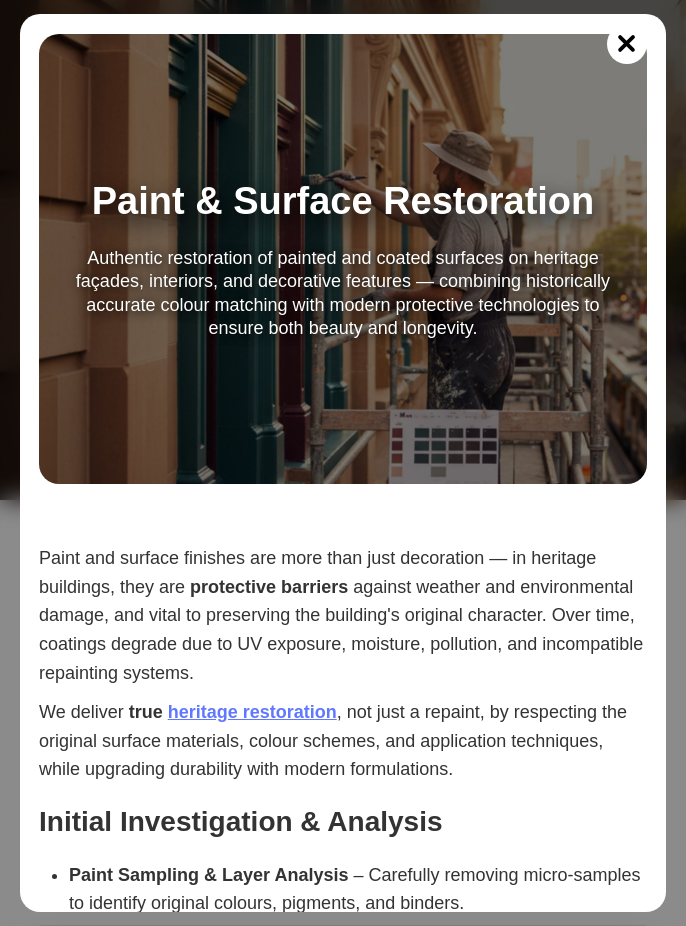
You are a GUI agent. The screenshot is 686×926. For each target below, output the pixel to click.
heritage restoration (252, 712)
